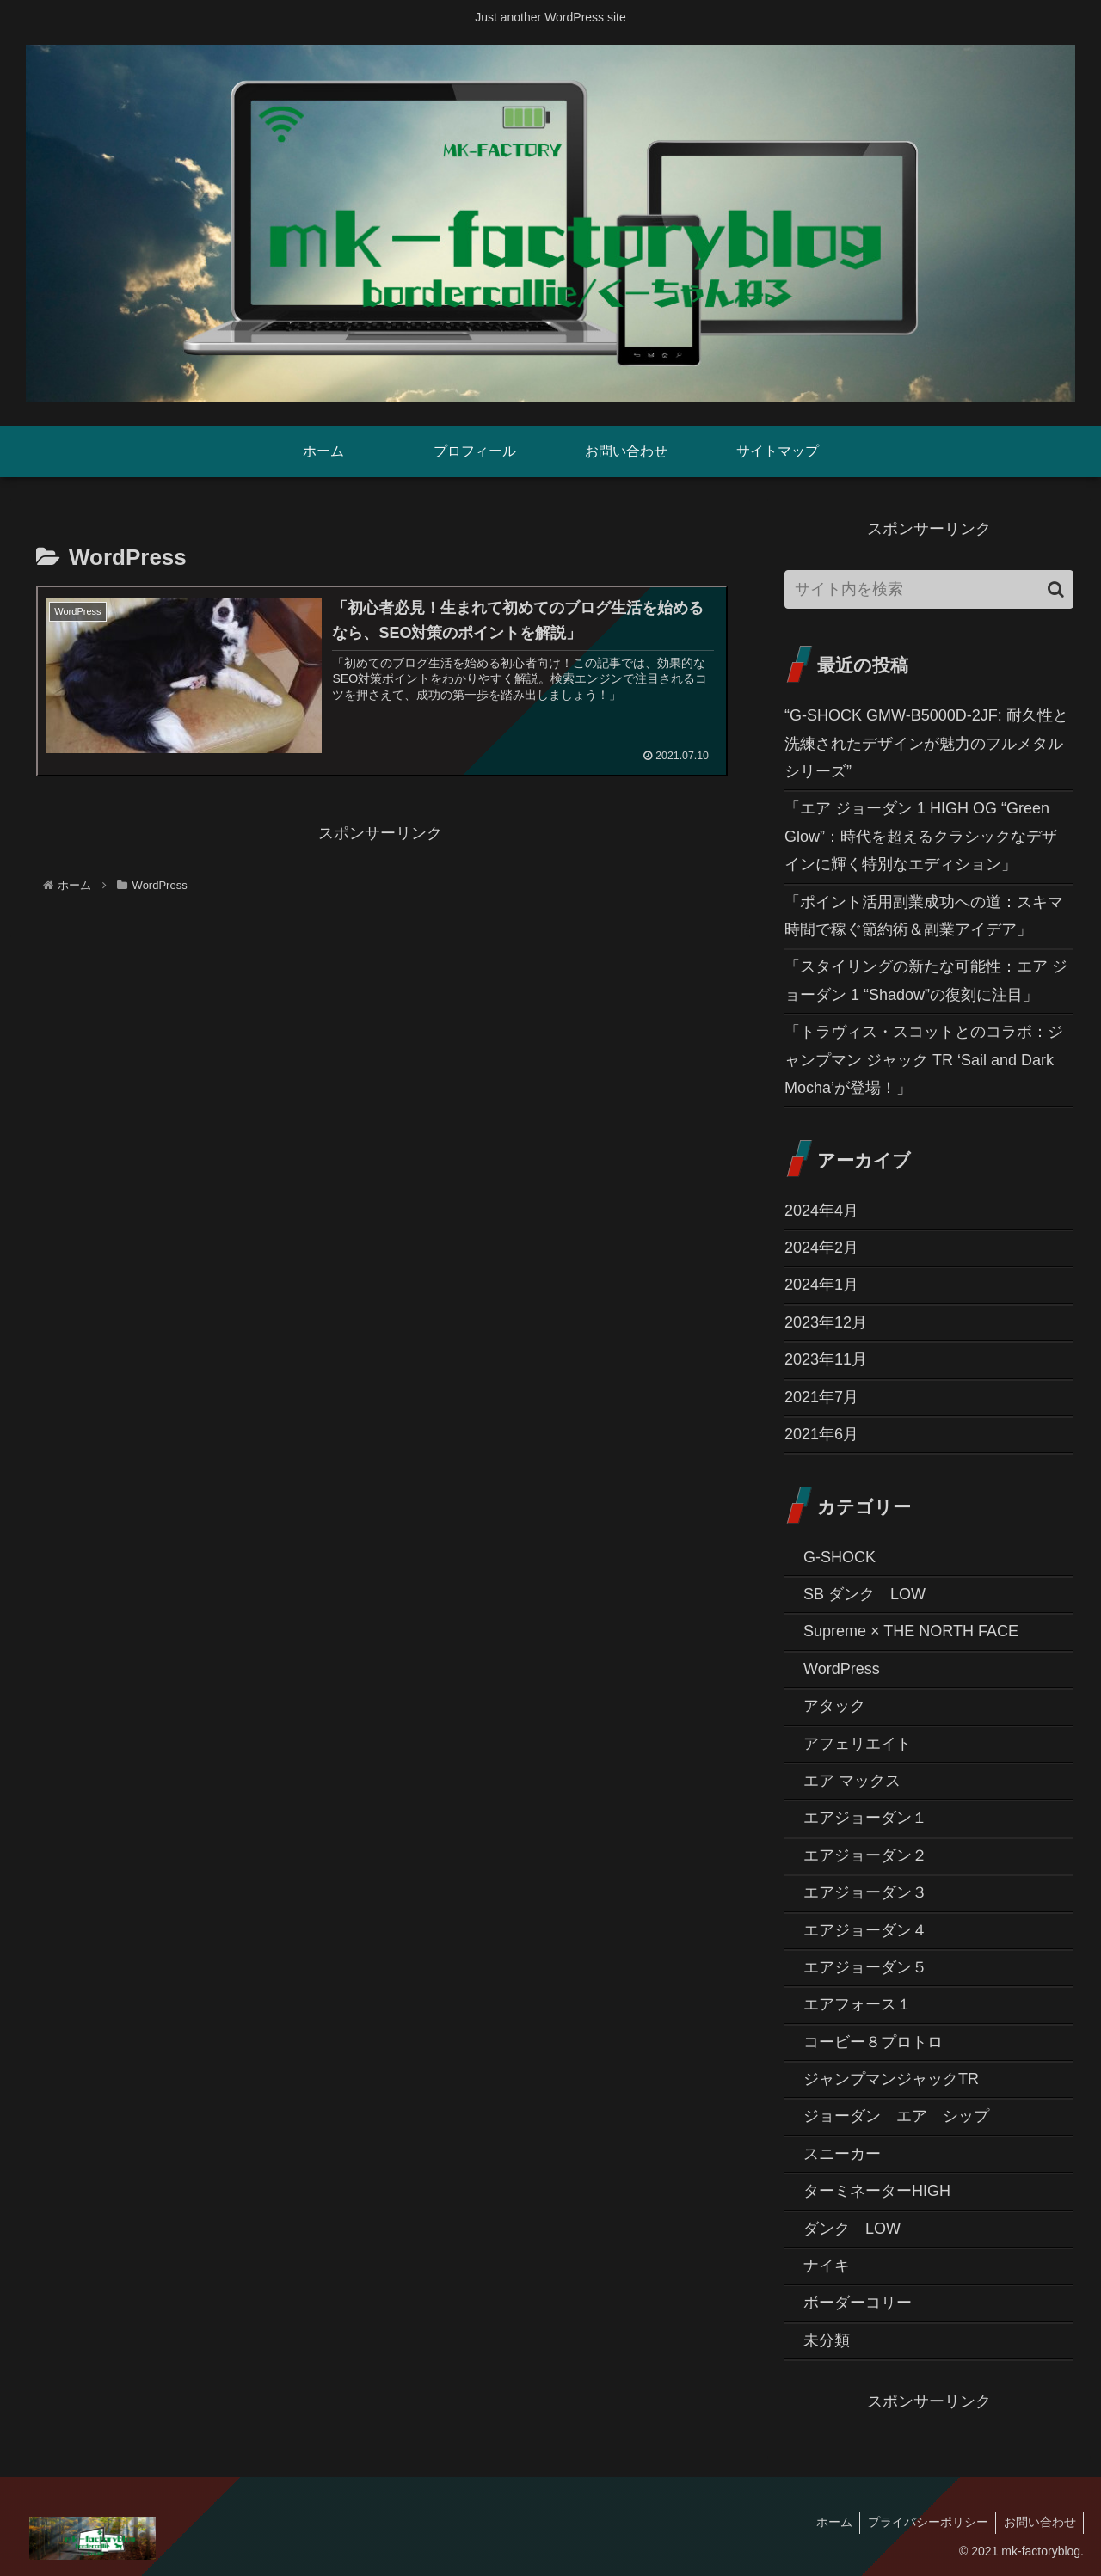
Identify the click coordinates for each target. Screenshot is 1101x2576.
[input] (928, 589)
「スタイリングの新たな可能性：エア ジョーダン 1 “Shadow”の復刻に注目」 (925, 980)
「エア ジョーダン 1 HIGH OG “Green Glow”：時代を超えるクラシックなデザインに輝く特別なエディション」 (920, 836)
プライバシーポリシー (924, 2522)
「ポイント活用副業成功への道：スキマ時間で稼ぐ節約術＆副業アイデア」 (923, 915)
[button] (1056, 589)
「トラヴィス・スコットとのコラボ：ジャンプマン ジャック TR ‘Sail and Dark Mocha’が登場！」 (923, 1059)
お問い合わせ (1038, 2522)
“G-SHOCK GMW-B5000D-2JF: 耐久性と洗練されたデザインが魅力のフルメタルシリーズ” (926, 743)
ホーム (827, 2522)
